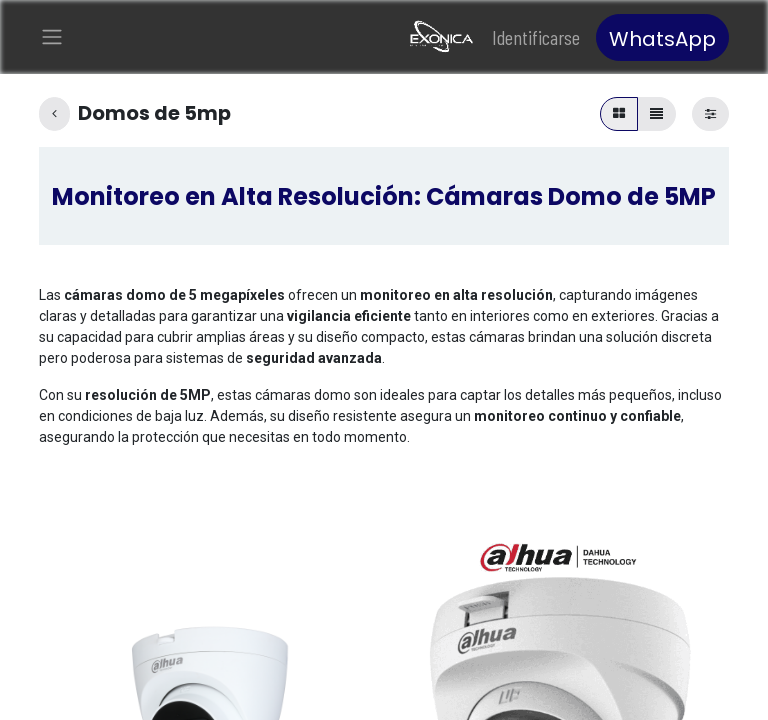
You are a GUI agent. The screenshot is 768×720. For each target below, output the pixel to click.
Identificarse (536, 40)
